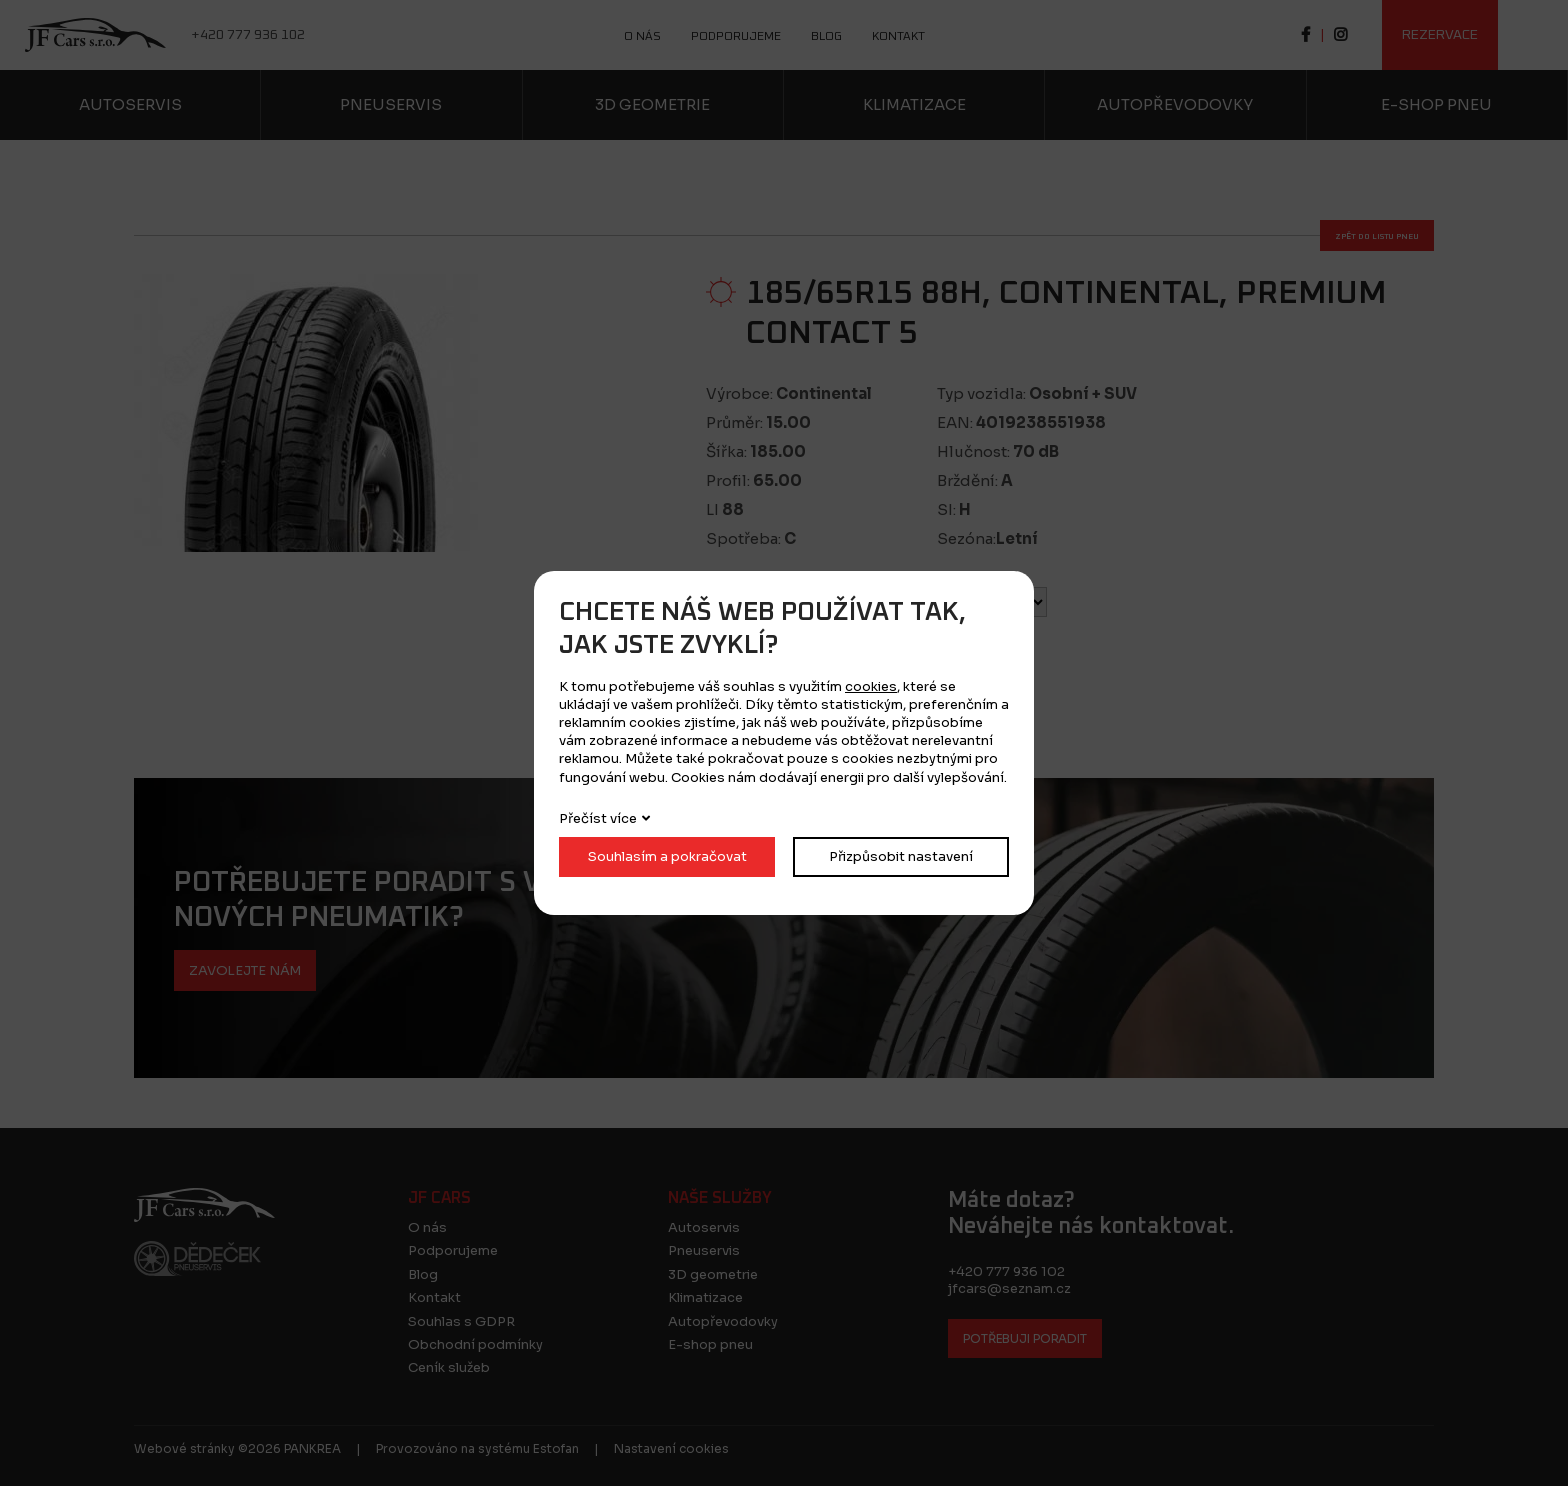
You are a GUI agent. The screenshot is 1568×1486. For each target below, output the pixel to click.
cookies (871, 686)
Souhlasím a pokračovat (667, 856)
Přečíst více (598, 818)
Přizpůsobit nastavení (901, 856)
